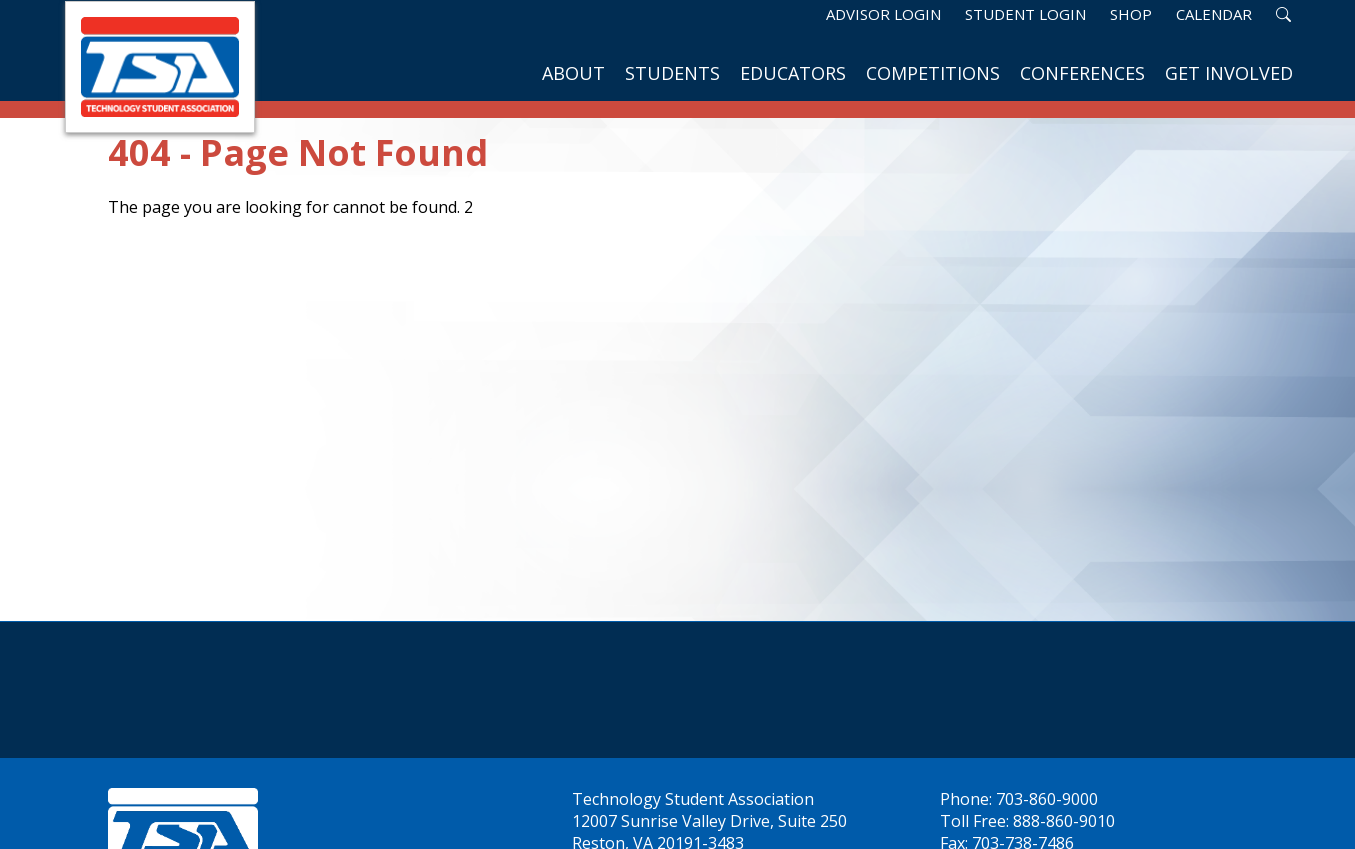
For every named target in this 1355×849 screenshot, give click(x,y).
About (573, 73)
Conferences (1082, 73)
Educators (793, 73)
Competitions (933, 73)
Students (672, 73)
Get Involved (1229, 73)
